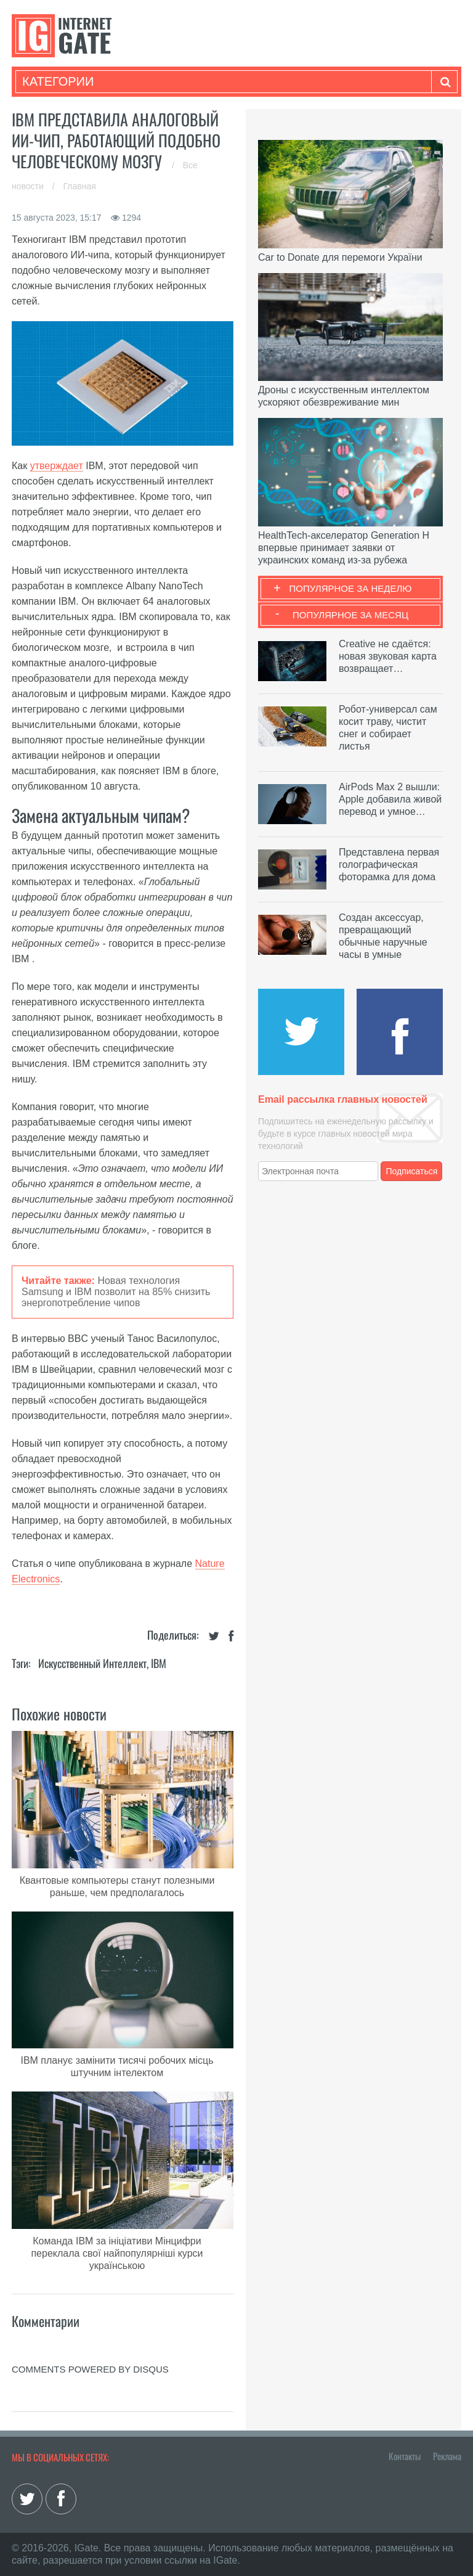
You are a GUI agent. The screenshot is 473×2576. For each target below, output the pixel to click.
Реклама (447, 2456)
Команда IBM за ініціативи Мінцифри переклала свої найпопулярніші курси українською (117, 2253)
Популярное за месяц (350, 615)
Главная (79, 186)
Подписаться (412, 1171)
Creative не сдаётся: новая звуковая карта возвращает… (388, 656)
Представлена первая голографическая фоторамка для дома (389, 864)
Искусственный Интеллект (92, 1663)
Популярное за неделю (350, 588)
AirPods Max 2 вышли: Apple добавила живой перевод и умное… (390, 799)
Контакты (405, 2456)
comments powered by (90, 2369)
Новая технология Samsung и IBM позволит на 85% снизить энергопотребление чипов (116, 1291)
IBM (158, 1663)
